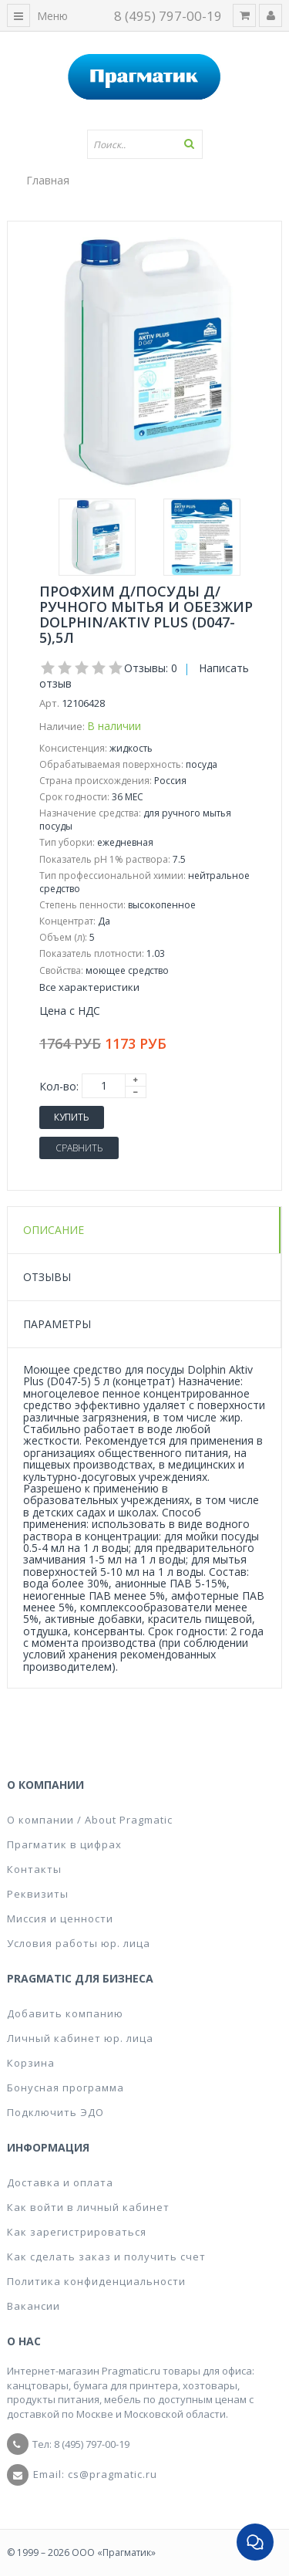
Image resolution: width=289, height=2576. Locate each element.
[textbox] (145, 144)
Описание (53, 1229)
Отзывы (47, 1276)
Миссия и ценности (60, 1918)
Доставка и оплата (60, 2182)
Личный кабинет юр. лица (80, 2038)
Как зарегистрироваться (76, 2232)
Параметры (57, 1324)
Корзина (31, 2063)
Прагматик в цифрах (64, 1844)
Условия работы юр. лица (78, 1943)
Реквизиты (38, 1894)
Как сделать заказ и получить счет (106, 2256)
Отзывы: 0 (150, 668)
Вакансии (33, 2306)
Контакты (34, 1869)
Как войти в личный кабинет (88, 2207)
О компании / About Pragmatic (90, 1820)
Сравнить (78, 1147)
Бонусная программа (65, 2087)
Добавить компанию (65, 2013)
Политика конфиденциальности (96, 2281)
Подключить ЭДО (55, 2112)
